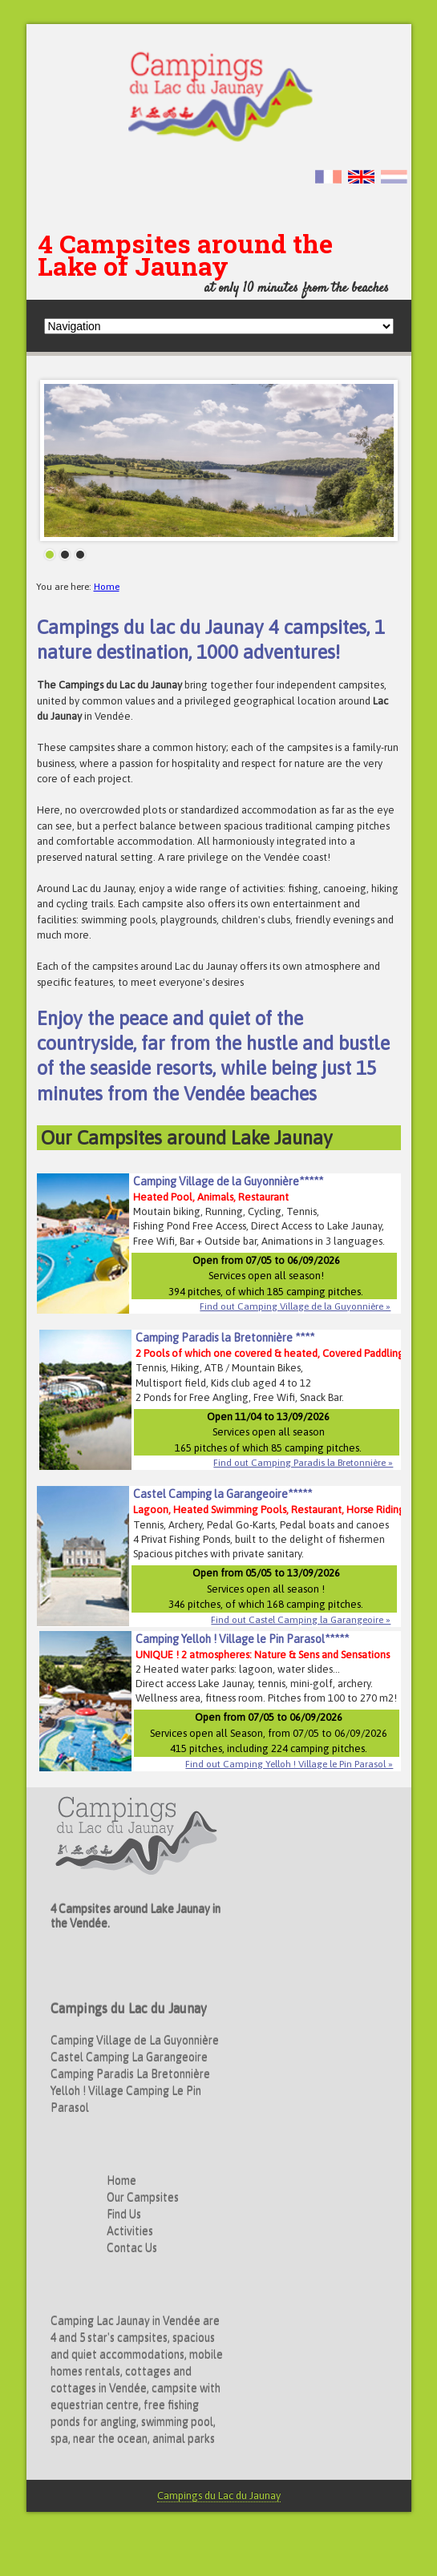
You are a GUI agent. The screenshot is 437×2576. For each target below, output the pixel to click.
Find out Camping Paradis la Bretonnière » (303, 1462)
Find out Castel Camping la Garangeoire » (300, 1619)
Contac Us (132, 2248)
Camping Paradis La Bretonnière (130, 2074)
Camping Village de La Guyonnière (135, 2040)
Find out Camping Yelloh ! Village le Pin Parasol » (289, 1764)
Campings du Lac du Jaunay (219, 2495)
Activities (130, 2231)
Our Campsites (143, 2197)
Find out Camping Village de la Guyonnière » (295, 1306)
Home (106, 586)
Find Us (124, 2214)
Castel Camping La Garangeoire (129, 2057)
